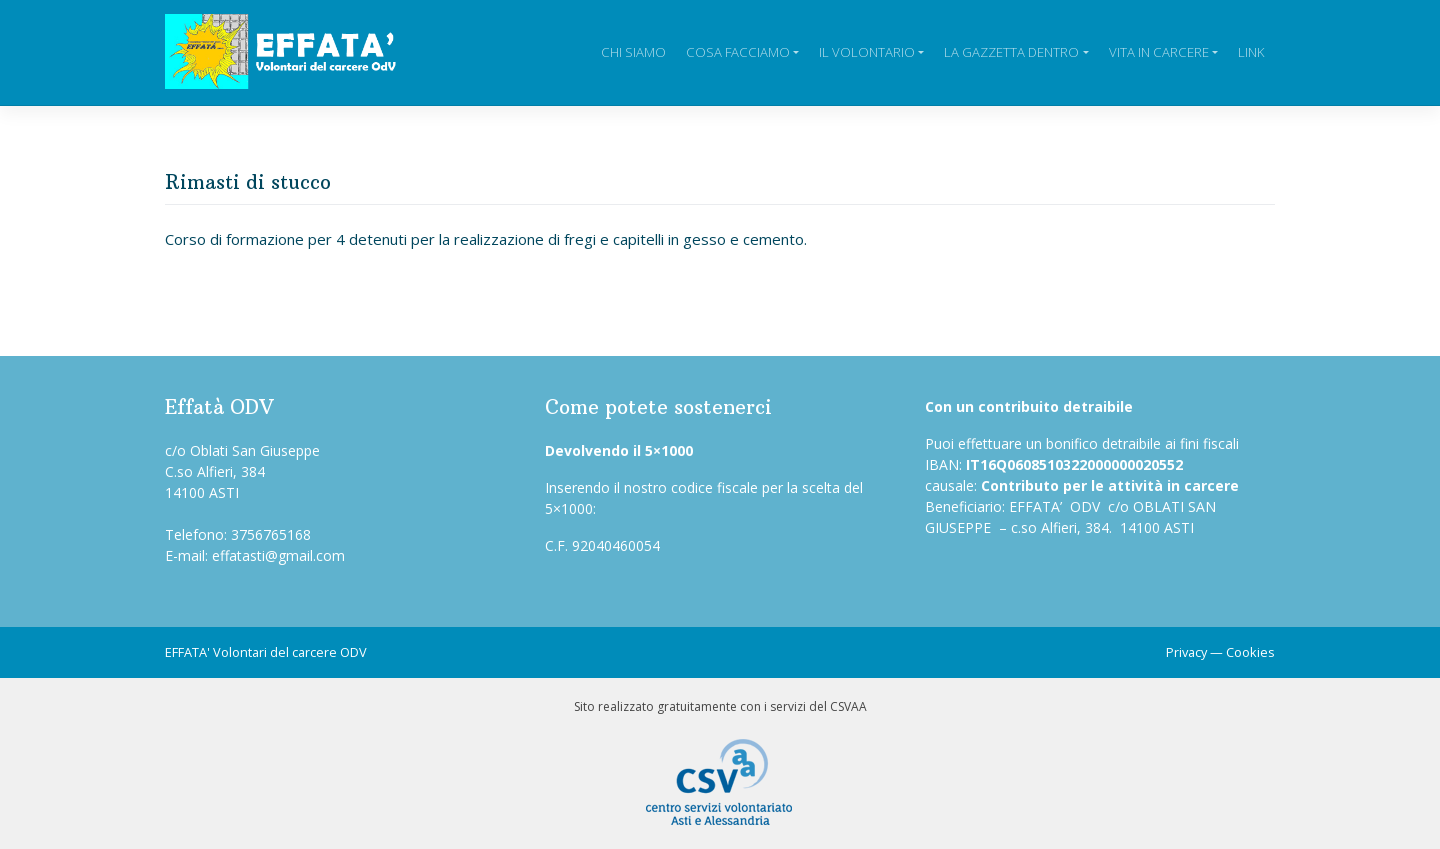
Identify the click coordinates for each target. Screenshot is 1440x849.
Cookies (1250, 652)
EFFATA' (187, 652)
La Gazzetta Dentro (1011, 52)
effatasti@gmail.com (278, 555)
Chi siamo (633, 52)
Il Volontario (867, 52)
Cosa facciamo (738, 52)
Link (1251, 52)
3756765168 (271, 534)
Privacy (1186, 652)
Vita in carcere (1159, 52)
